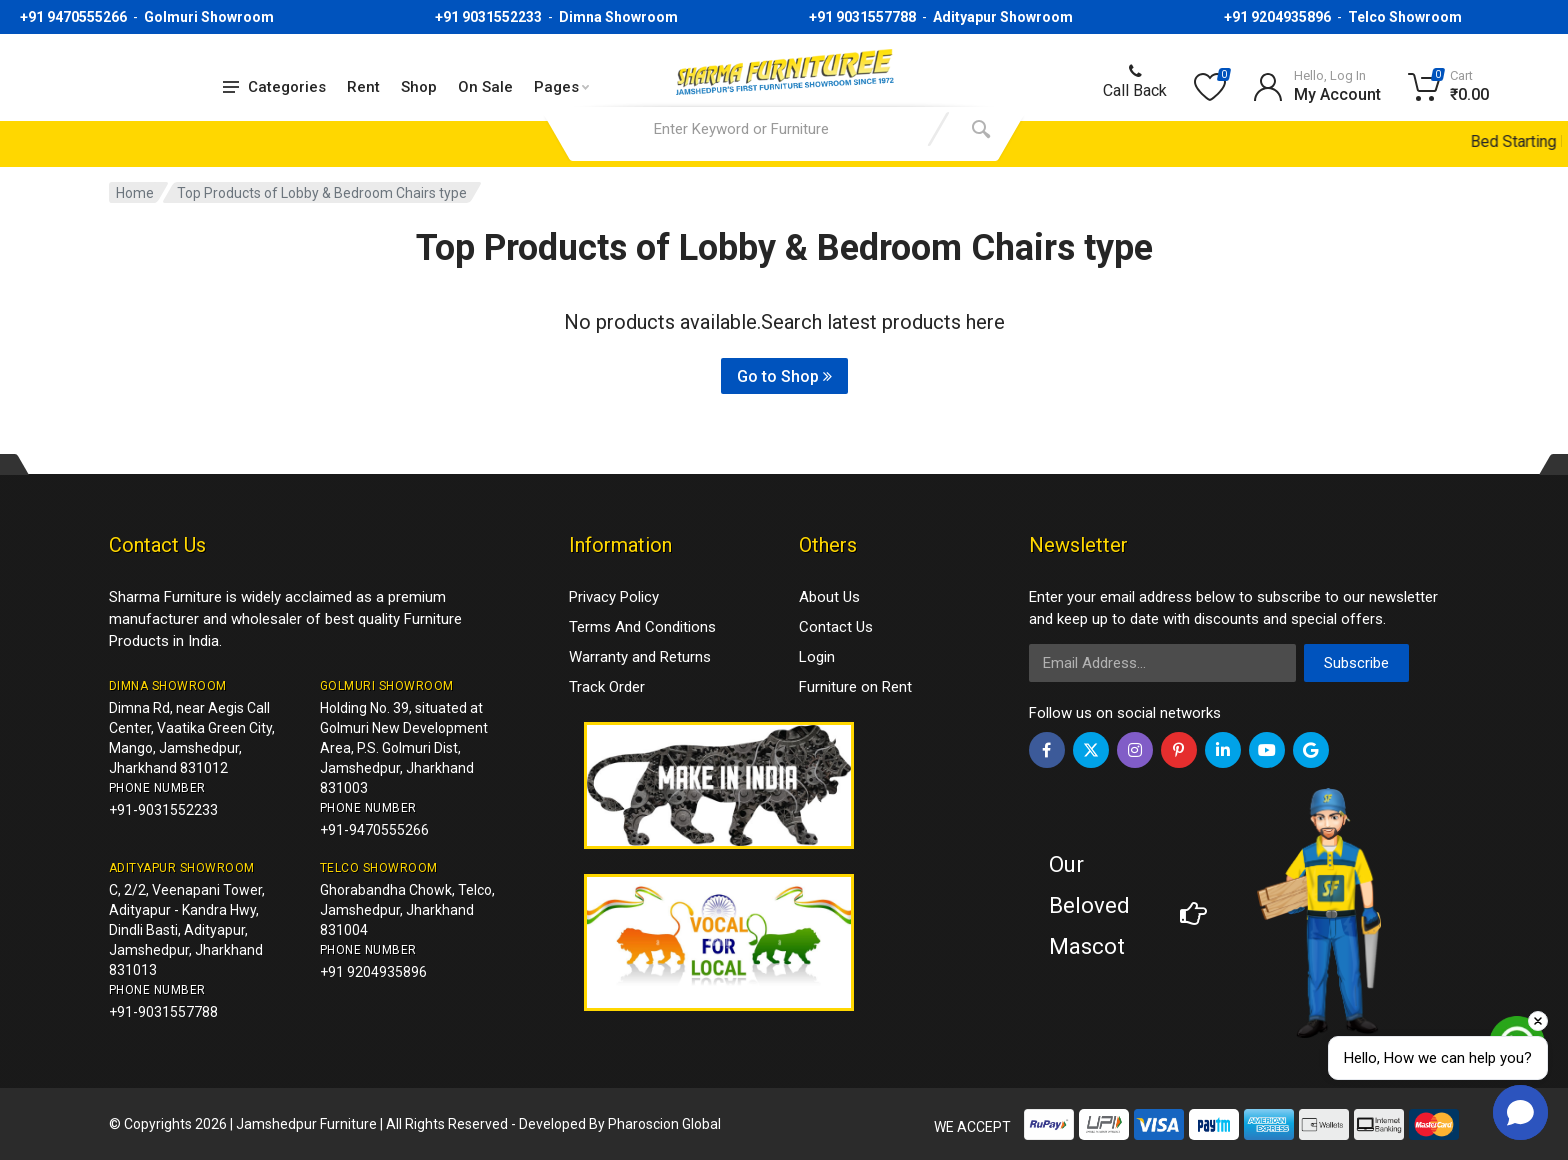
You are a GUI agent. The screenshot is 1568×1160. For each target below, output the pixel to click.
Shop (419, 87)
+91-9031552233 (163, 810)
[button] (1520, 1112)
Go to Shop (784, 376)
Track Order (607, 687)
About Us (829, 597)
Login (817, 657)
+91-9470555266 (374, 830)
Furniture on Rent (855, 687)
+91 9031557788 (862, 17)
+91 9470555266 (73, 17)
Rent (363, 87)
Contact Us (836, 627)
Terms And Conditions (642, 627)
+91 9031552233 (488, 17)
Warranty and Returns (640, 657)
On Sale (485, 87)
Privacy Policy (614, 597)
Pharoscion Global (664, 1124)
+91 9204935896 (1277, 17)
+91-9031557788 (163, 1012)
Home (135, 193)
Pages (561, 87)
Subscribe (1356, 663)
